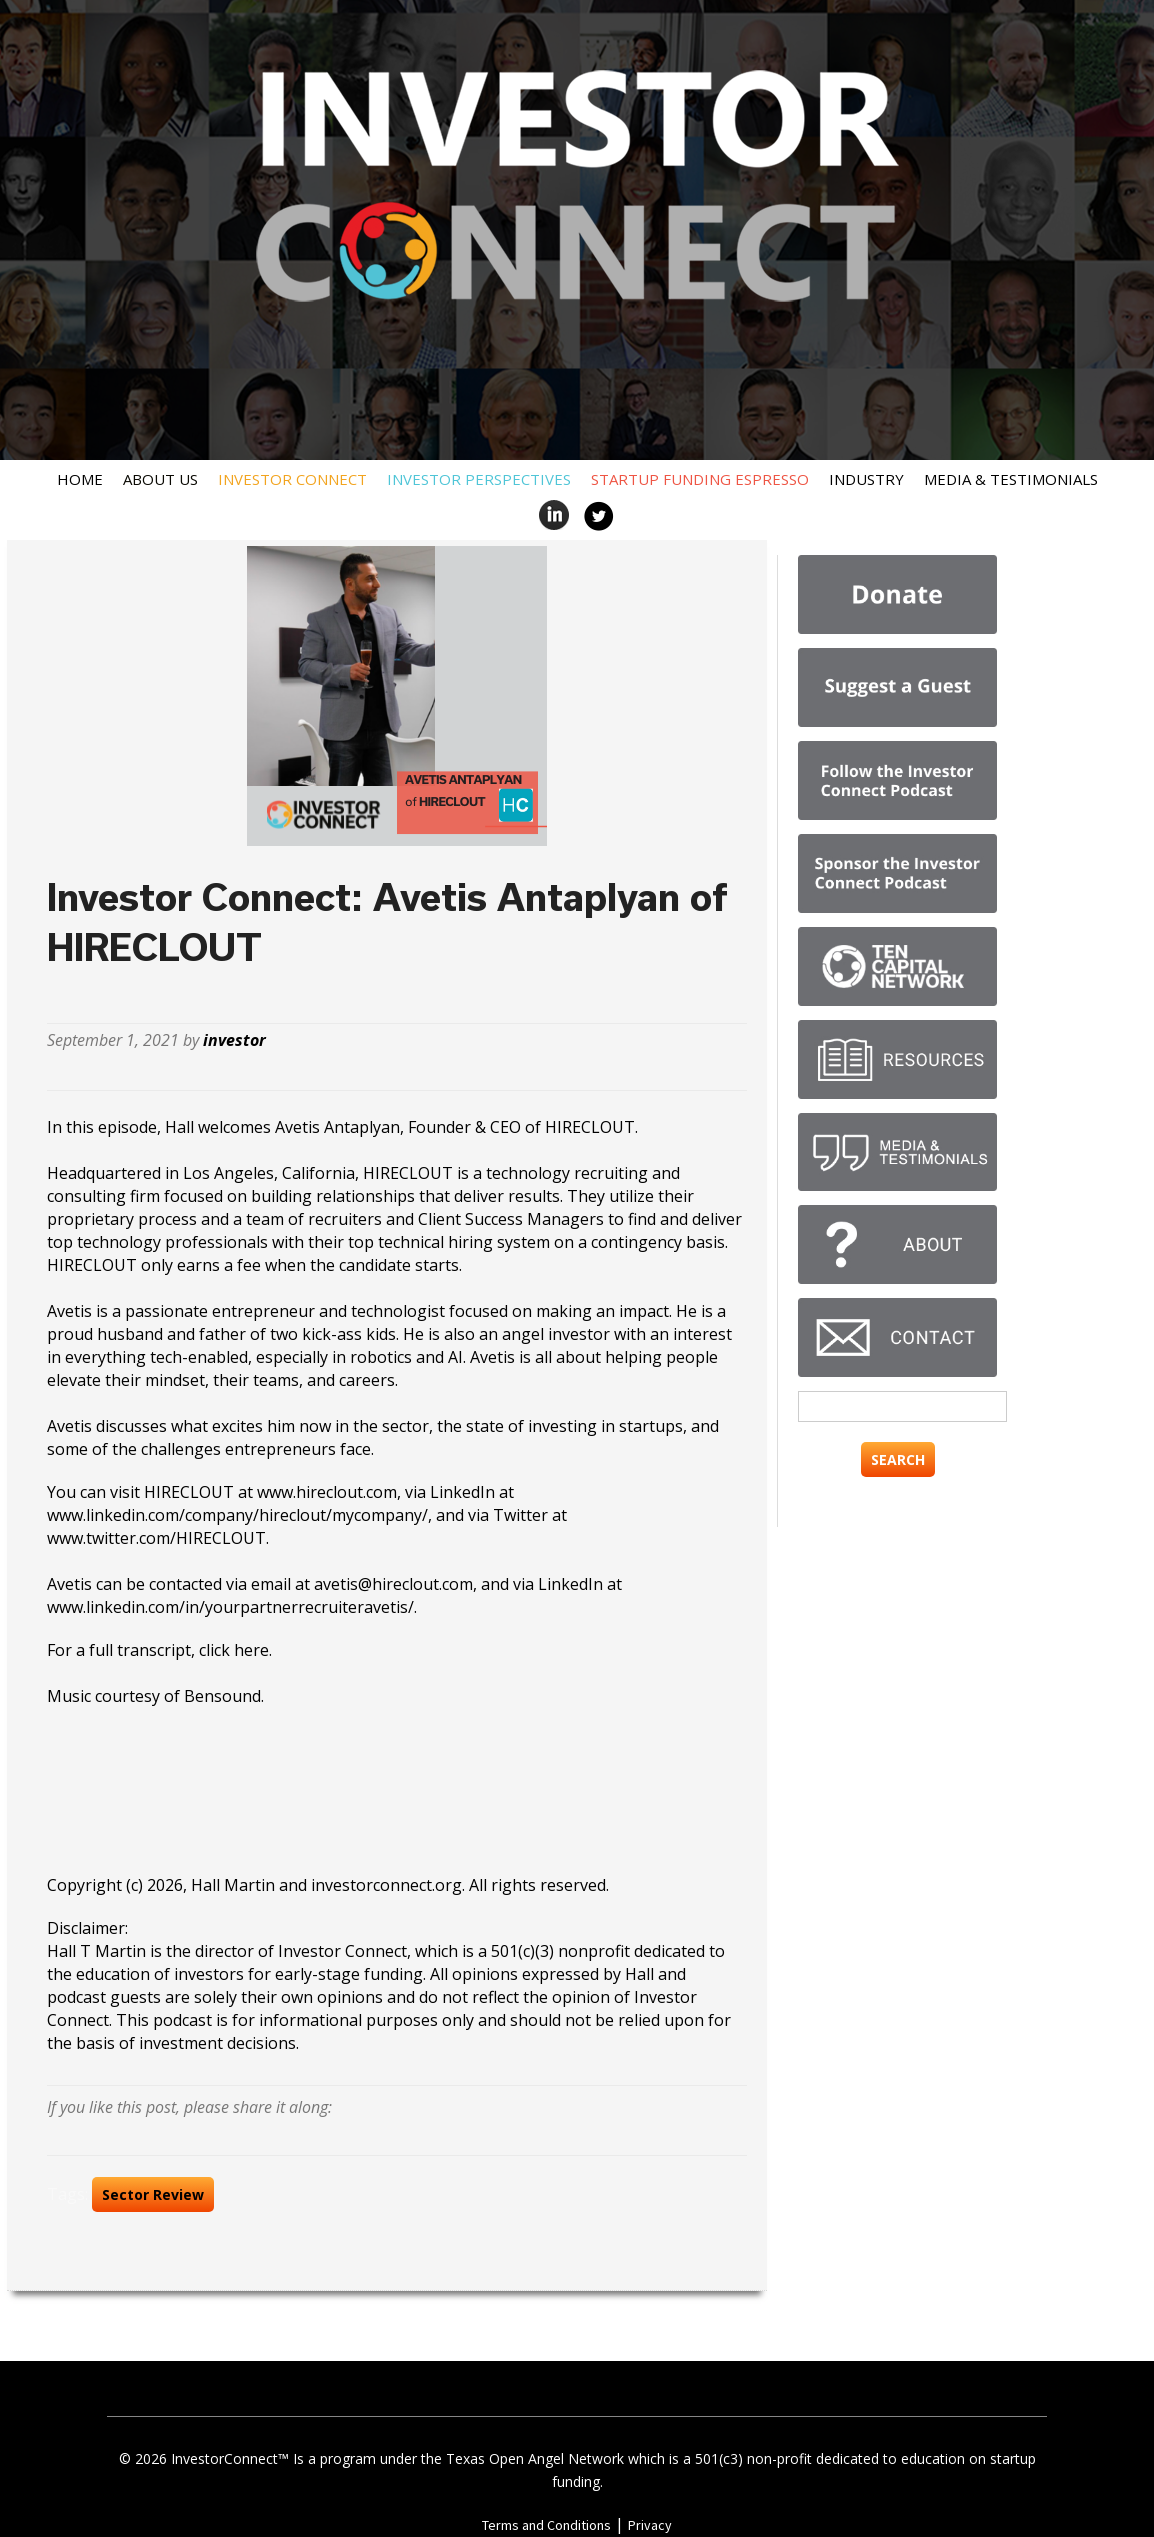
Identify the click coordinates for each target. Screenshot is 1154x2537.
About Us (160, 479)
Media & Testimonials (1011, 479)
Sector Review (153, 2194)
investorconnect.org (386, 1885)
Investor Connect (292, 479)
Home (80, 479)
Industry (866, 479)
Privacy (650, 2525)
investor (234, 1040)
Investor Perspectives (479, 479)
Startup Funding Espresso (700, 479)
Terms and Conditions (546, 2525)
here (251, 1650)
